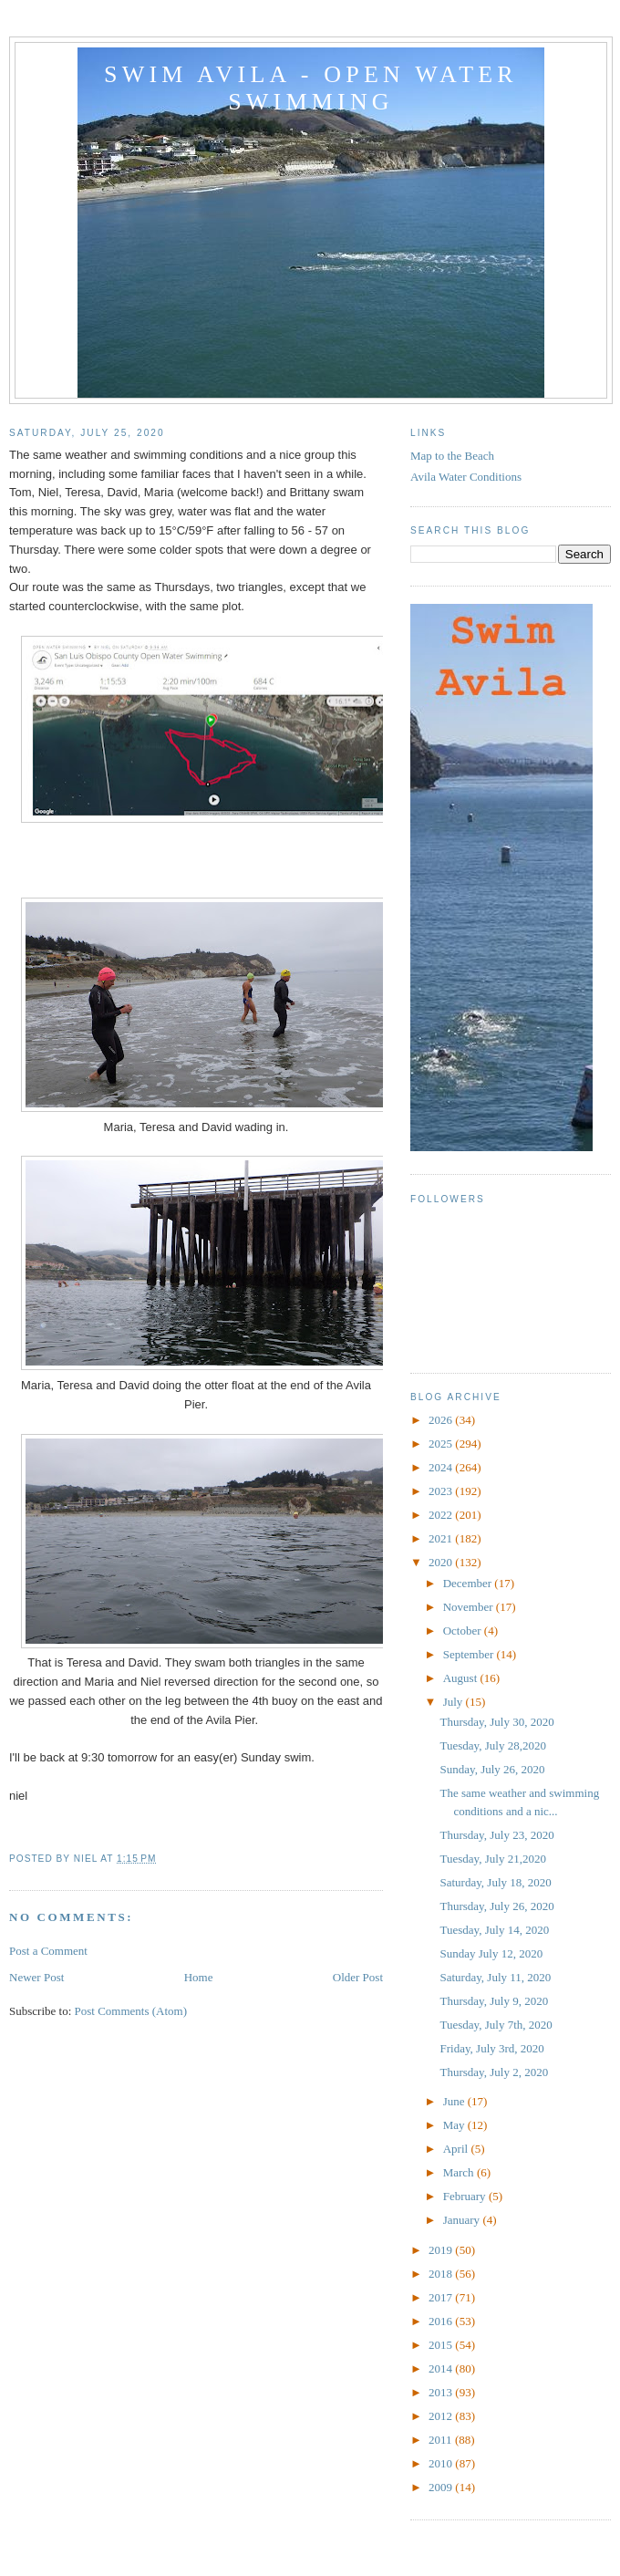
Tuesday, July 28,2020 (492, 1745)
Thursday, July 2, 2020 (493, 2072)
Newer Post (36, 1977)
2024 (442, 1467)
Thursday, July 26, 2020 (496, 1906)
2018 (442, 2273)
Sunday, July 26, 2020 (491, 1769)
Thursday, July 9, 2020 (493, 2001)
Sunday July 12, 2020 (490, 1953)
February (466, 2196)
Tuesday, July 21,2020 (492, 1858)
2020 (442, 1562)
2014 (442, 2368)
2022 (442, 1515)
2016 (442, 2321)
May (455, 2125)
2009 (442, 2487)
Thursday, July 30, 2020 (496, 1722)
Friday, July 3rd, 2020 (491, 2048)
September (470, 1654)
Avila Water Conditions (466, 476)
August (461, 1678)
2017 (442, 2297)
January (463, 2220)
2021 (442, 1538)
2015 (442, 2345)
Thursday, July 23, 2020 (496, 1835)
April (457, 2148)
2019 (442, 2250)
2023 (442, 1491)
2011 (442, 2439)
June (455, 2101)
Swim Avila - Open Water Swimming (311, 88)
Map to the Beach (452, 455)
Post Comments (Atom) (131, 2011)
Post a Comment (48, 1951)
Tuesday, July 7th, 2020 (495, 2024)
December (469, 1583)
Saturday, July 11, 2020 (495, 1977)
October (463, 1630)
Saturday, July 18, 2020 (495, 1882)
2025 (442, 1443)
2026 (442, 1420)
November (469, 1607)
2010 (442, 2463)
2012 (442, 2416)
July (454, 1702)
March (460, 2172)
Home (198, 1977)
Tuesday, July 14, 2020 (494, 1930)
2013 (442, 2392)
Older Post (358, 1977)
